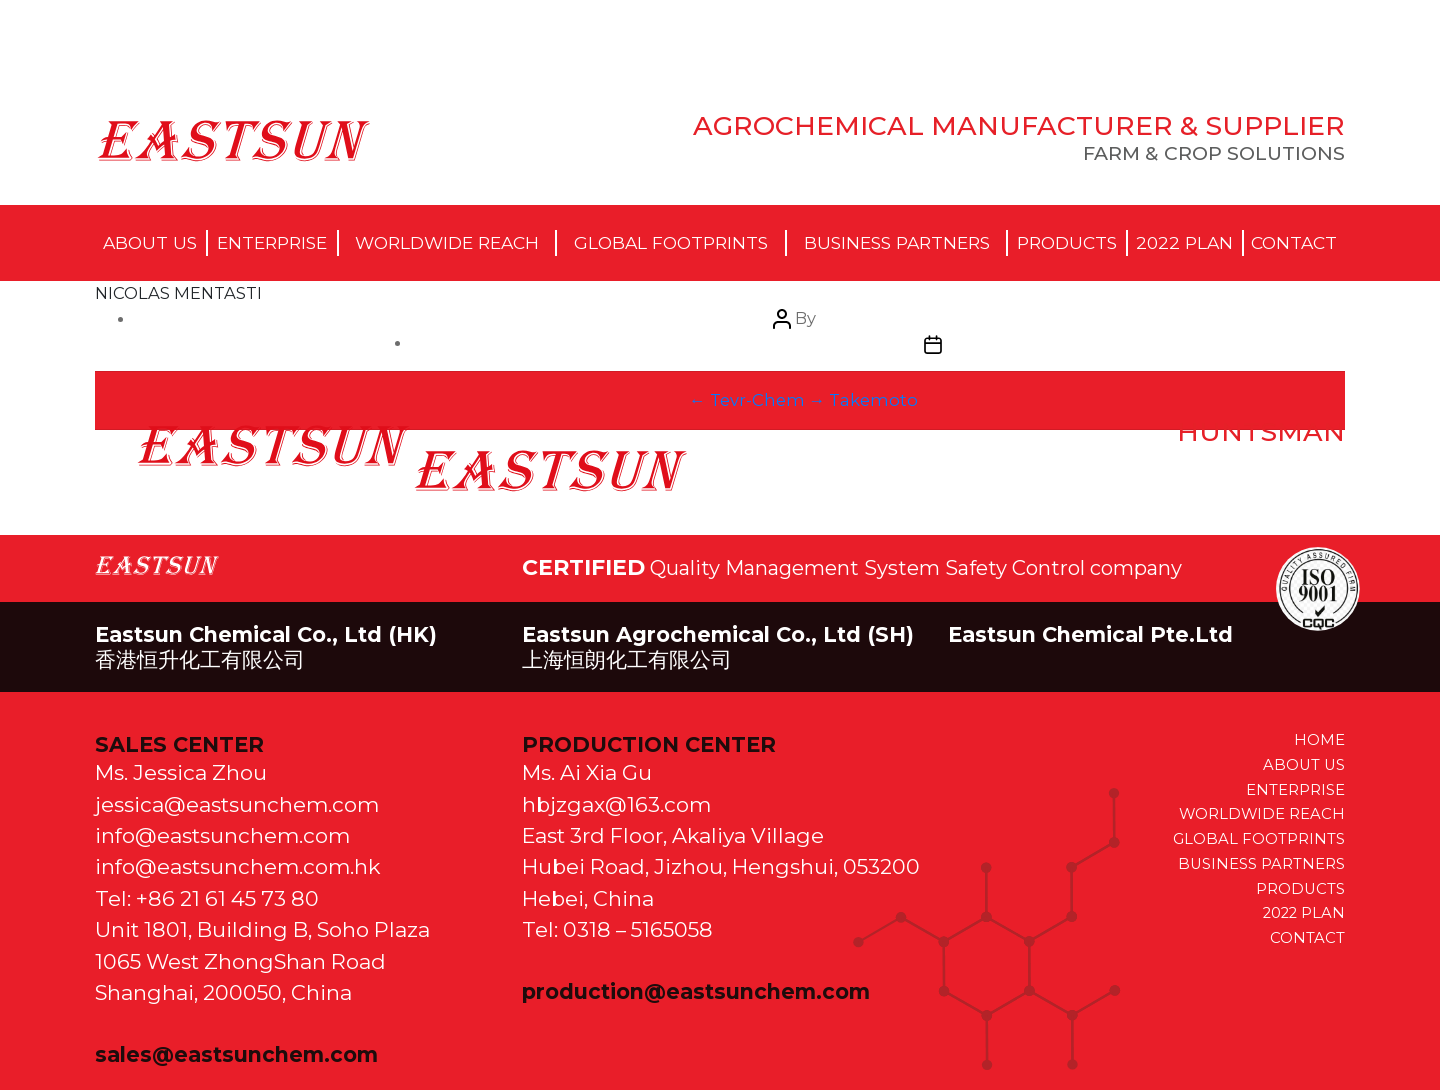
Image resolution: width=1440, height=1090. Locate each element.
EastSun (233, 140)
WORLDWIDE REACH (1262, 814)
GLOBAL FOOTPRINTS (1259, 839)
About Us (150, 242)
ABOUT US (1304, 765)
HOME (1319, 740)
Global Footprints (671, 242)
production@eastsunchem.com (696, 991)
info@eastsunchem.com (222, 835)
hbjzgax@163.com (616, 804)
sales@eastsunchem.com (236, 1054)
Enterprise (272, 242)
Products (1067, 242)
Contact (1294, 242)
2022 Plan (1184, 242)
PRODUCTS (1300, 889)
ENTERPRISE (1295, 790)
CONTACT (1307, 938)
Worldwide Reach (447, 242)
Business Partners (897, 242)
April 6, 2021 (550, 470)
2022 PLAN (1304, 913)
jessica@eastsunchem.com (237, 804)
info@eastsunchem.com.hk (237, 866)
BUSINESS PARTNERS (1261, 864)
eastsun (273, 446)
